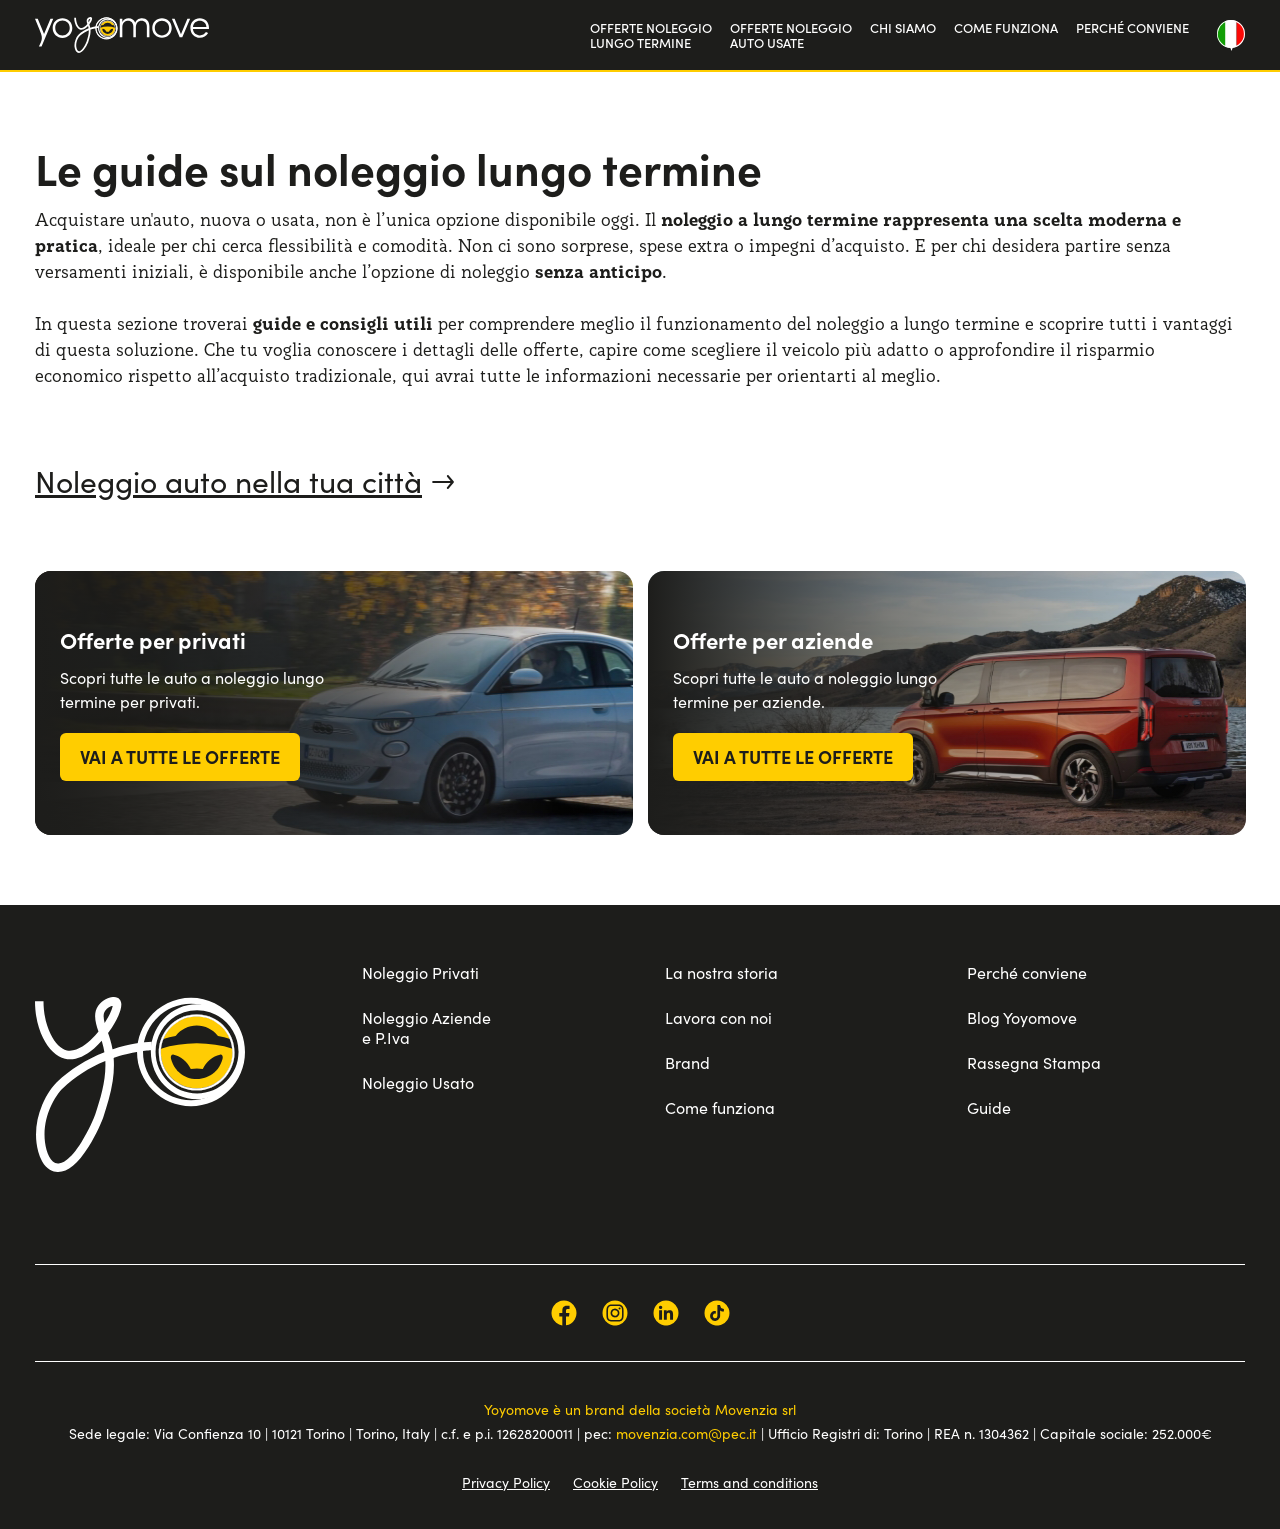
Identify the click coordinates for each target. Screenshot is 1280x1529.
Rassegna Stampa (1034, 1062)
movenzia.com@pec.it (686, 1433)
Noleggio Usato (418, 1082)
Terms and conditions (749, 1482)
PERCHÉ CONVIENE (1132, 27)
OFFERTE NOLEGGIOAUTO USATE (791, 35)
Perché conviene (1027, 972)
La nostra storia (721, 972)
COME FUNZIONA (1006, 27)
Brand (687, 1062)
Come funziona (720, 1107)
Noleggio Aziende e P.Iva (426, 1027)
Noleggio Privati (420, 972)
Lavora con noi (718, 1017)
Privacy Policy (506, 1482)
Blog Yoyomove (1022, 1017)
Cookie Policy (615, 1482)
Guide (989, 1107)
